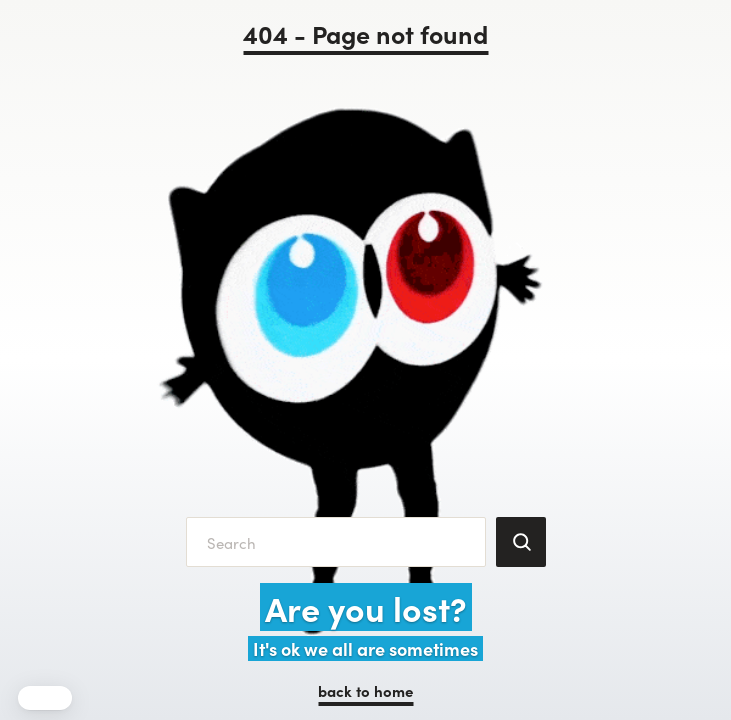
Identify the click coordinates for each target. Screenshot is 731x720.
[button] (45, 698)
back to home (365, 690)
